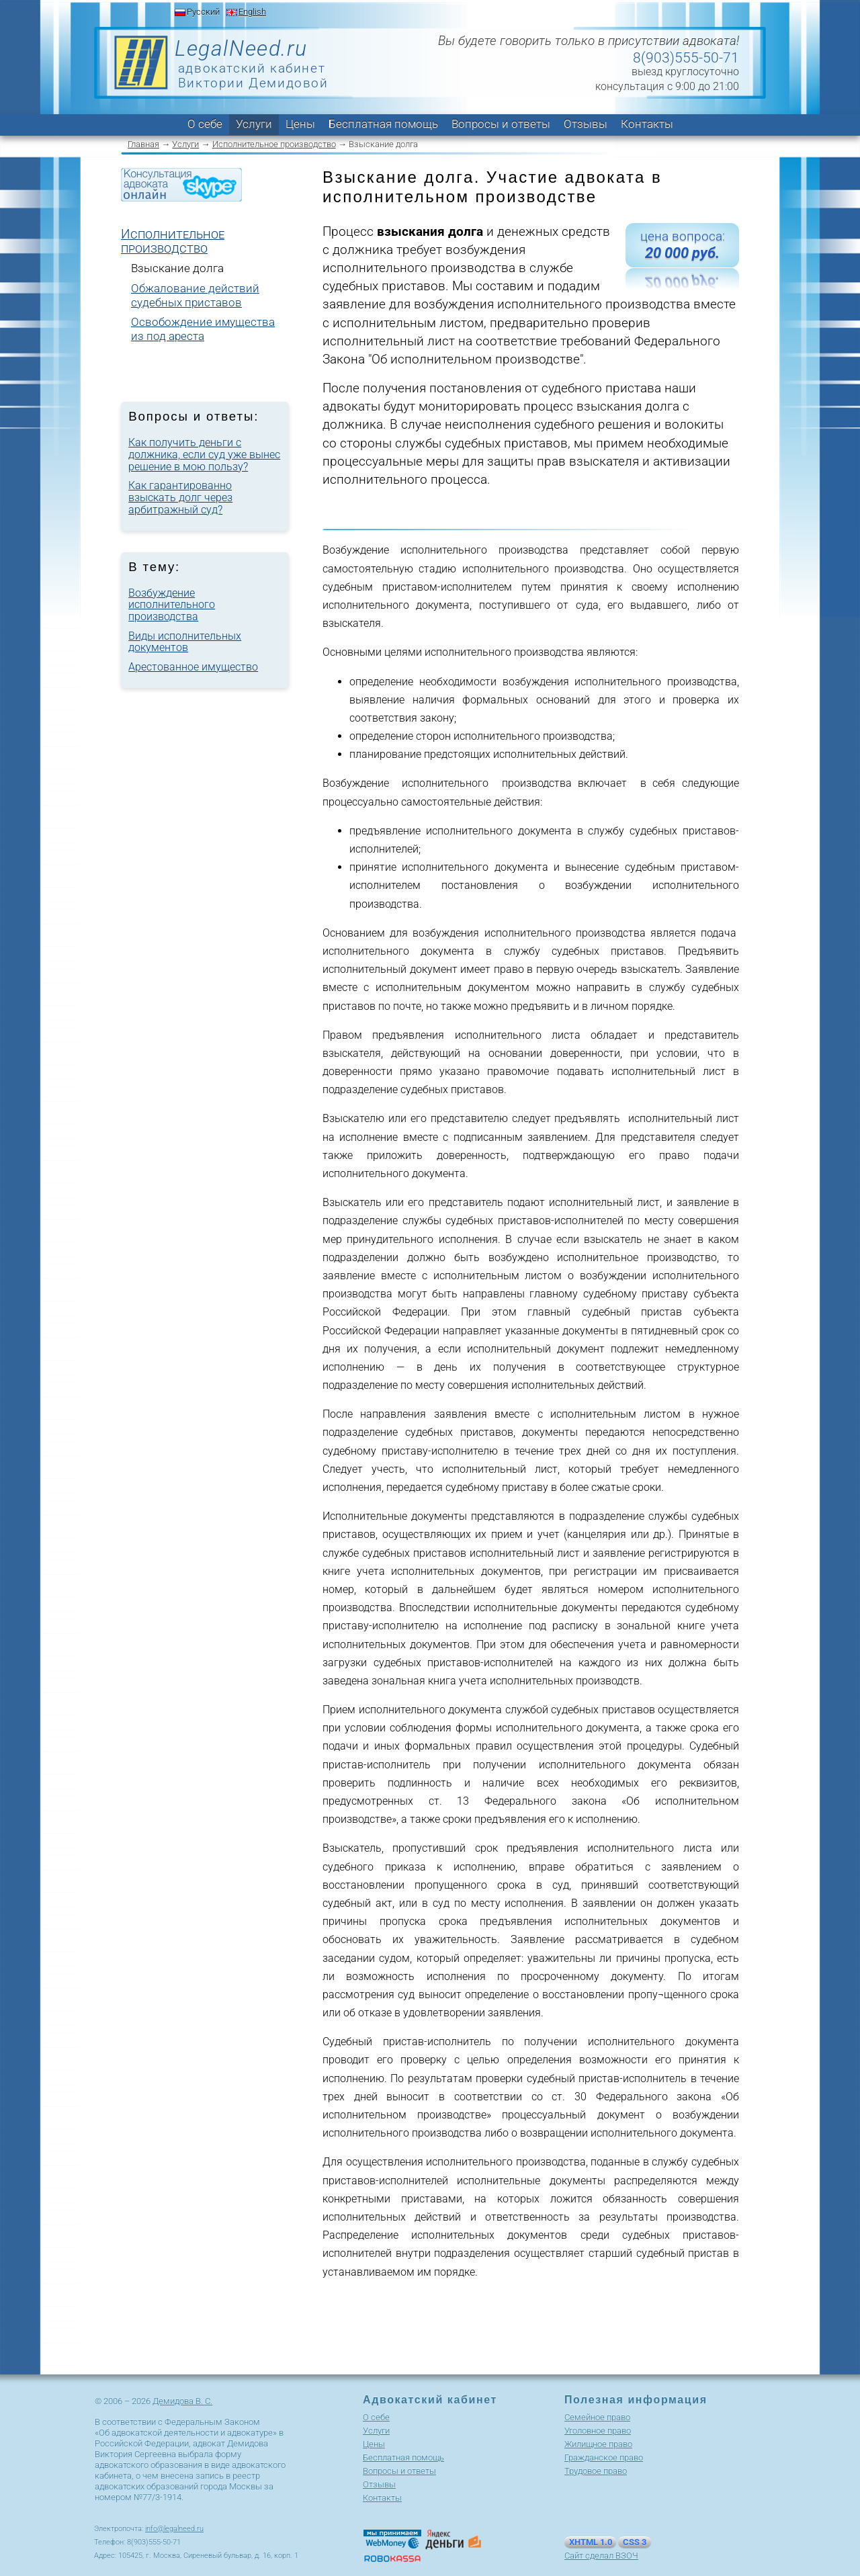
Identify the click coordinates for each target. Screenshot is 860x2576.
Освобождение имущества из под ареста (203, 329)
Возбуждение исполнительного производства (171, 605)
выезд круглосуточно (685, 71)
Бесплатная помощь (383, 123)
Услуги (254, 123)
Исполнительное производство (274, 144)
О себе (204, 123)
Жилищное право (598, 2444)
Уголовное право (597, 2430)
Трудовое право (595, 2471)
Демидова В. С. (182, 2401)
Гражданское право (603, 2457)
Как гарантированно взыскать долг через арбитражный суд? (180, 497)
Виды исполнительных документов (184, 642)
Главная (143, 144)
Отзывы (585, 123)
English (252, 12)
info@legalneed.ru (174, 2528)
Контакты (647, 123)
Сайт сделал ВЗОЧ (601, 2555)
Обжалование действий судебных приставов (195, 295)
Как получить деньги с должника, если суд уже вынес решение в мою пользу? (204, 454)
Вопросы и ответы (501, 123)
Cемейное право (597, 2417)
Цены (300, 123)
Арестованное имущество (193, 666)
